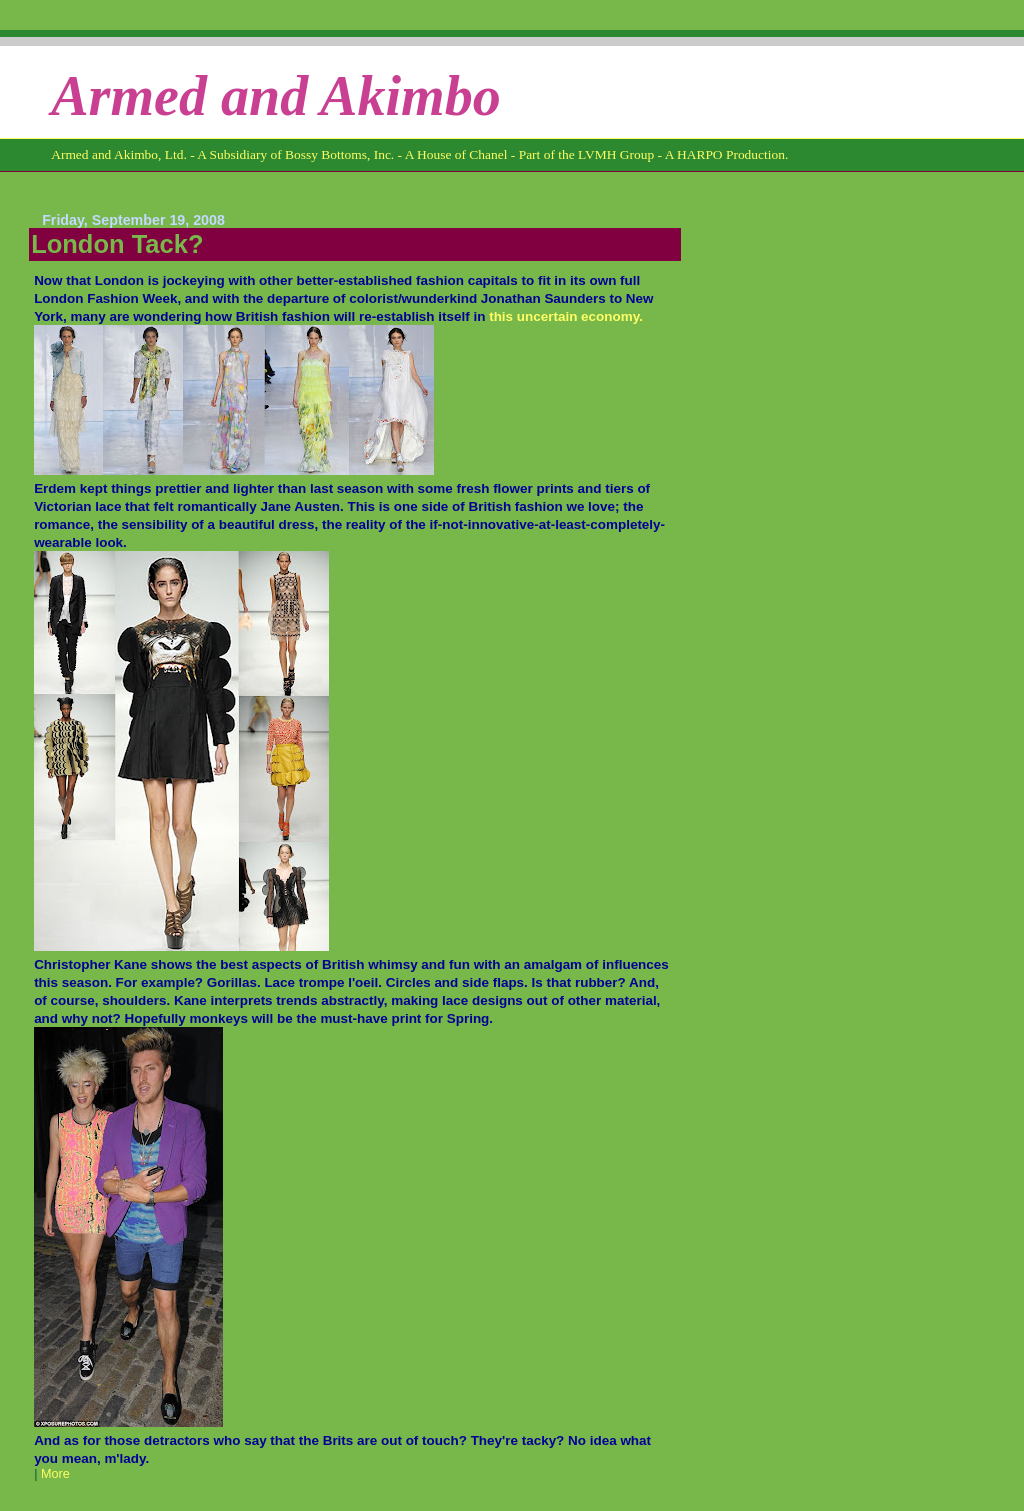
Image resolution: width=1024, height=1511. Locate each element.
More (55, 1474)
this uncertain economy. (566, 316)
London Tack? (117, 244)
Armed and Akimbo (276, 96)
